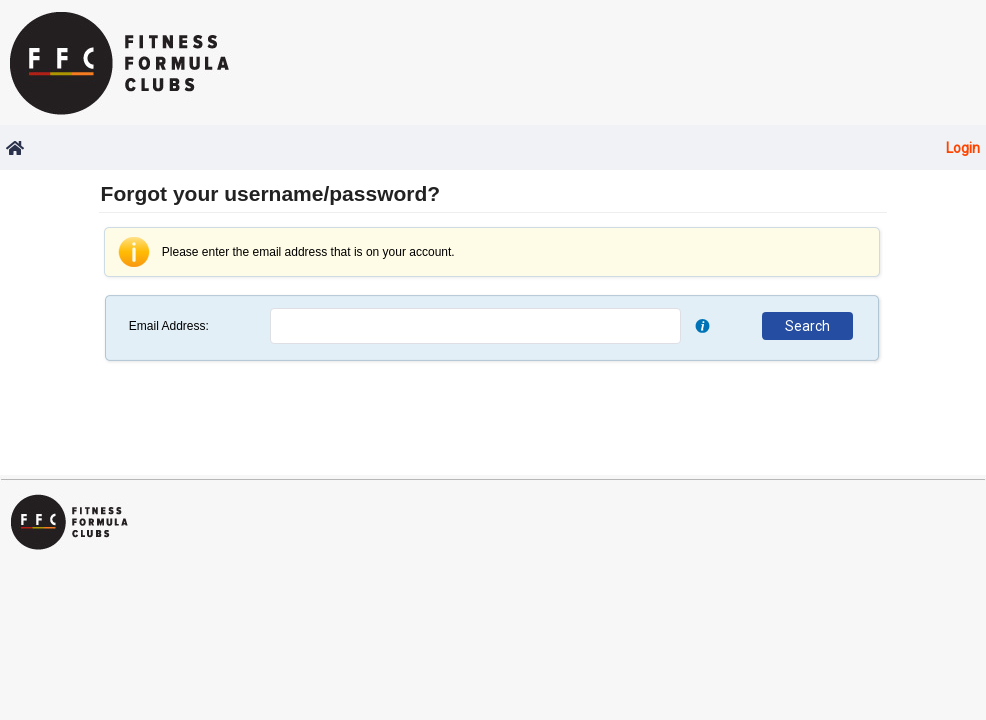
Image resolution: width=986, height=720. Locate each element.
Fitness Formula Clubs (125, 62)
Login (963, 148)
